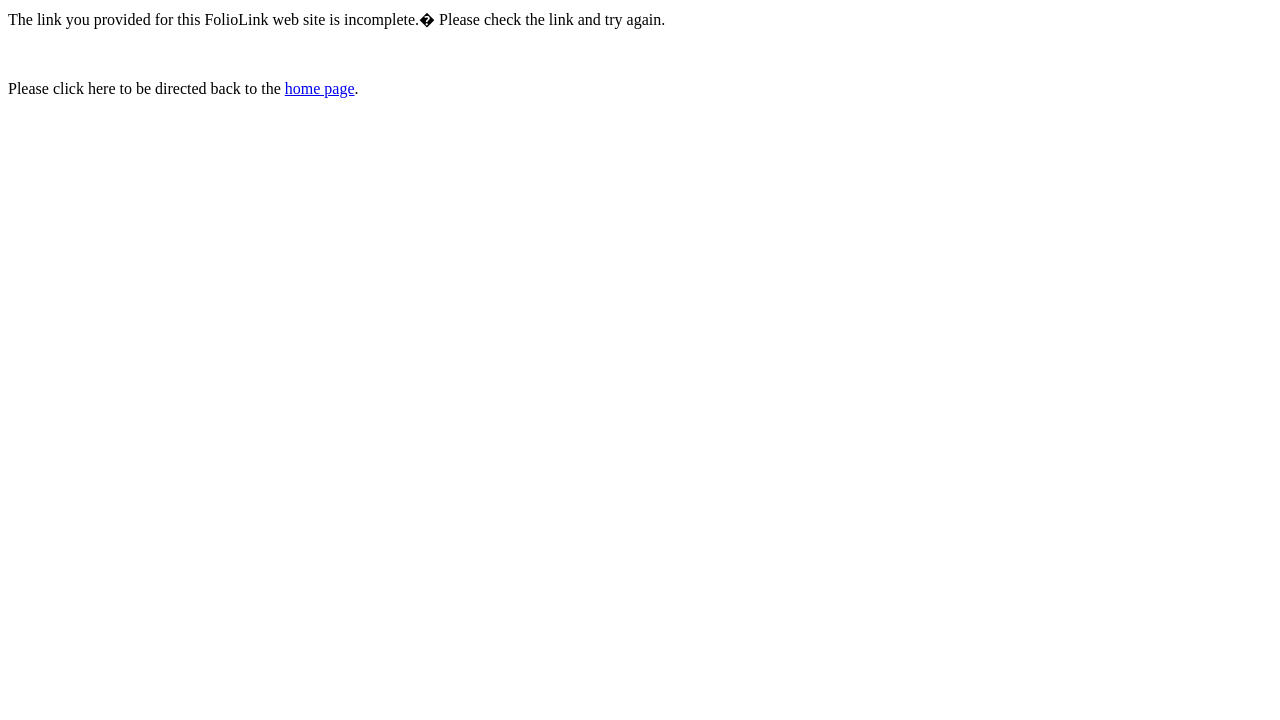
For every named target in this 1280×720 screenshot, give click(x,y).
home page (320, 88)
